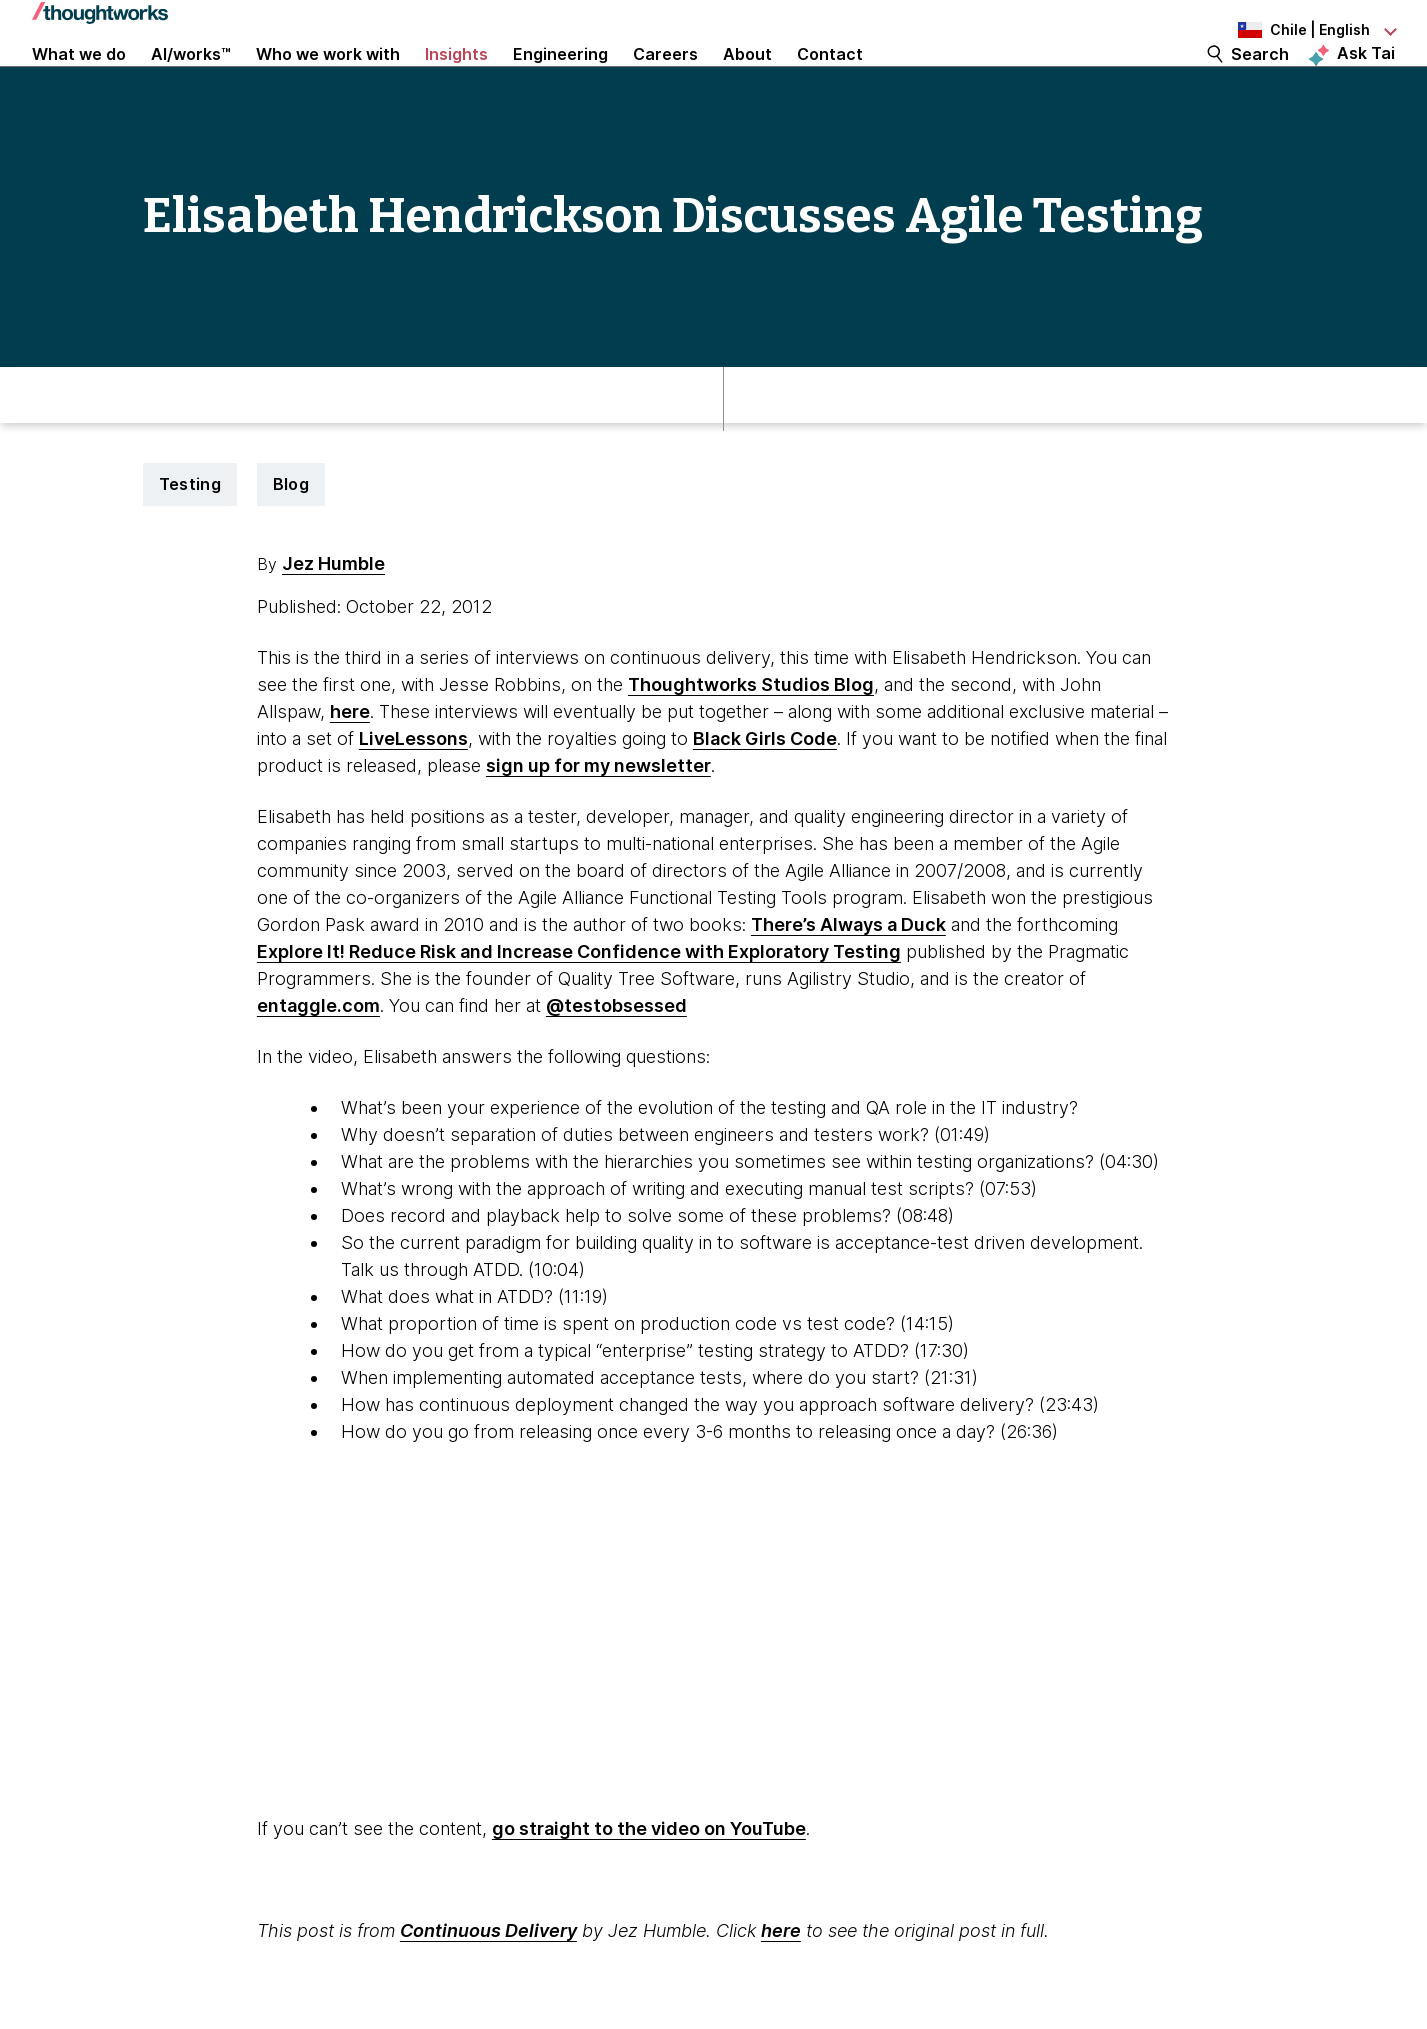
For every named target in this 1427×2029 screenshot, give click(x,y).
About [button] (747, 82)
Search (1260, 82)
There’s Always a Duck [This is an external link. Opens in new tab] (848, 985)
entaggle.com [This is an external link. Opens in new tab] (318, 1066)
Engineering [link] (560, 82)
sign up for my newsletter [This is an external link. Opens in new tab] (598, 826)
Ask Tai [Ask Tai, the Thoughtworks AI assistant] (1366, 81)
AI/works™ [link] (191, 82)
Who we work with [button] (328, 82)
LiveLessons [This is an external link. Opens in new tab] (413, 799)
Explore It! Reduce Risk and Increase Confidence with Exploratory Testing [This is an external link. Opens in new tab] (579, 1012)
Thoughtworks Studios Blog (751, 745)
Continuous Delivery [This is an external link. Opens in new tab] (488, 1991)
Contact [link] (830, 82)
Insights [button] (456, 82)
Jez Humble (333, 624)
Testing (190, 545)
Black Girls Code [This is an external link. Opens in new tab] (765, 799)
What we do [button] (79, 82)
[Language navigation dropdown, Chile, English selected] (1285, 30)
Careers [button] (665, 82)
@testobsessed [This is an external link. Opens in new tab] (616, 1066)
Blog (291, 545)
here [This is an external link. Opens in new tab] (350, 772)
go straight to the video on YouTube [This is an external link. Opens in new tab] (649, 1889)
